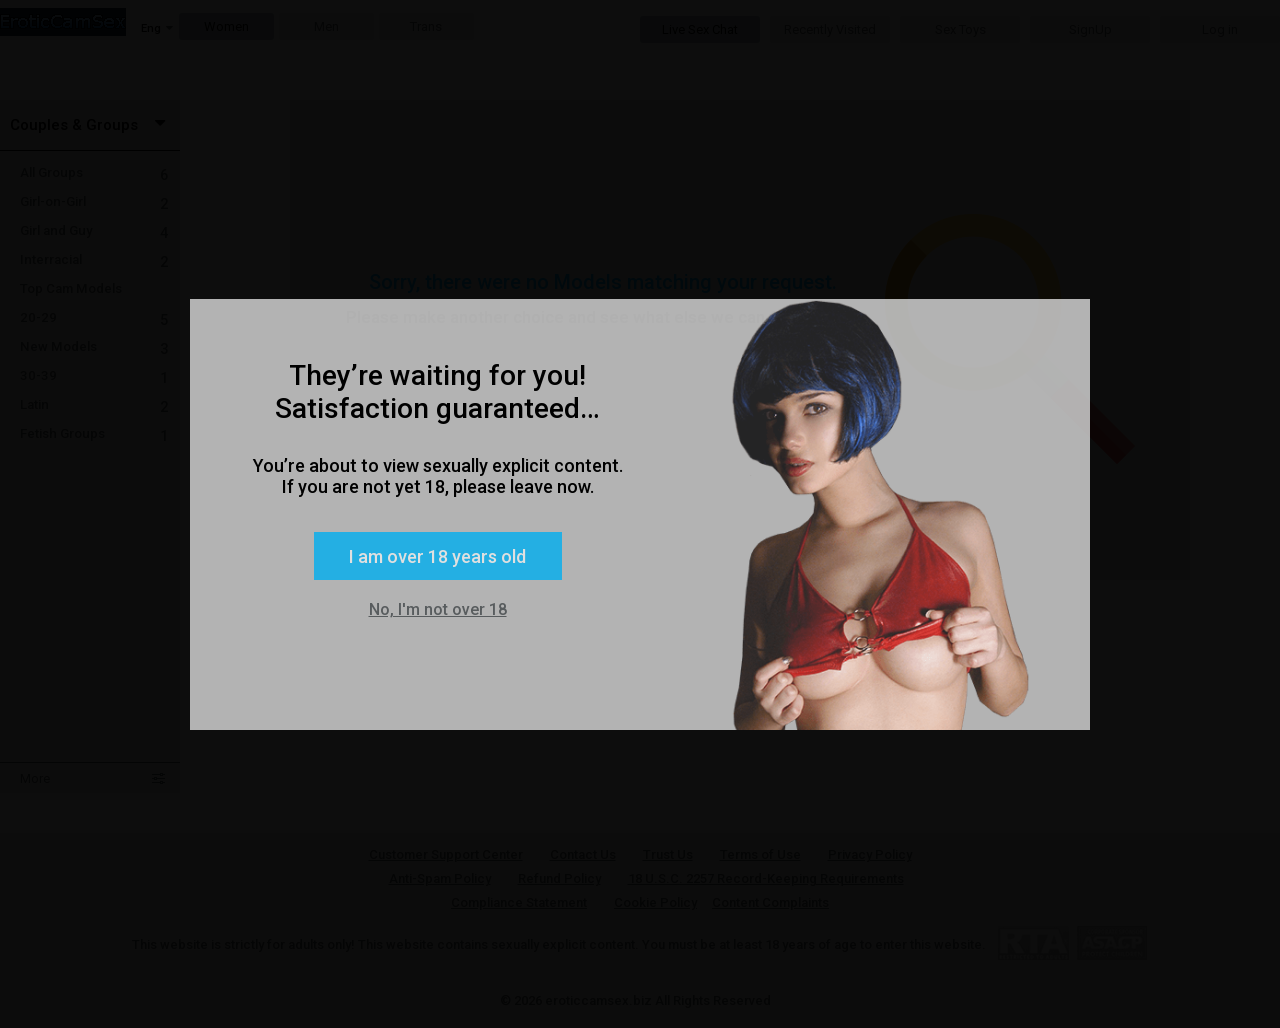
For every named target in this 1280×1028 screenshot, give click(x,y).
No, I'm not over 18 (438, 609)
